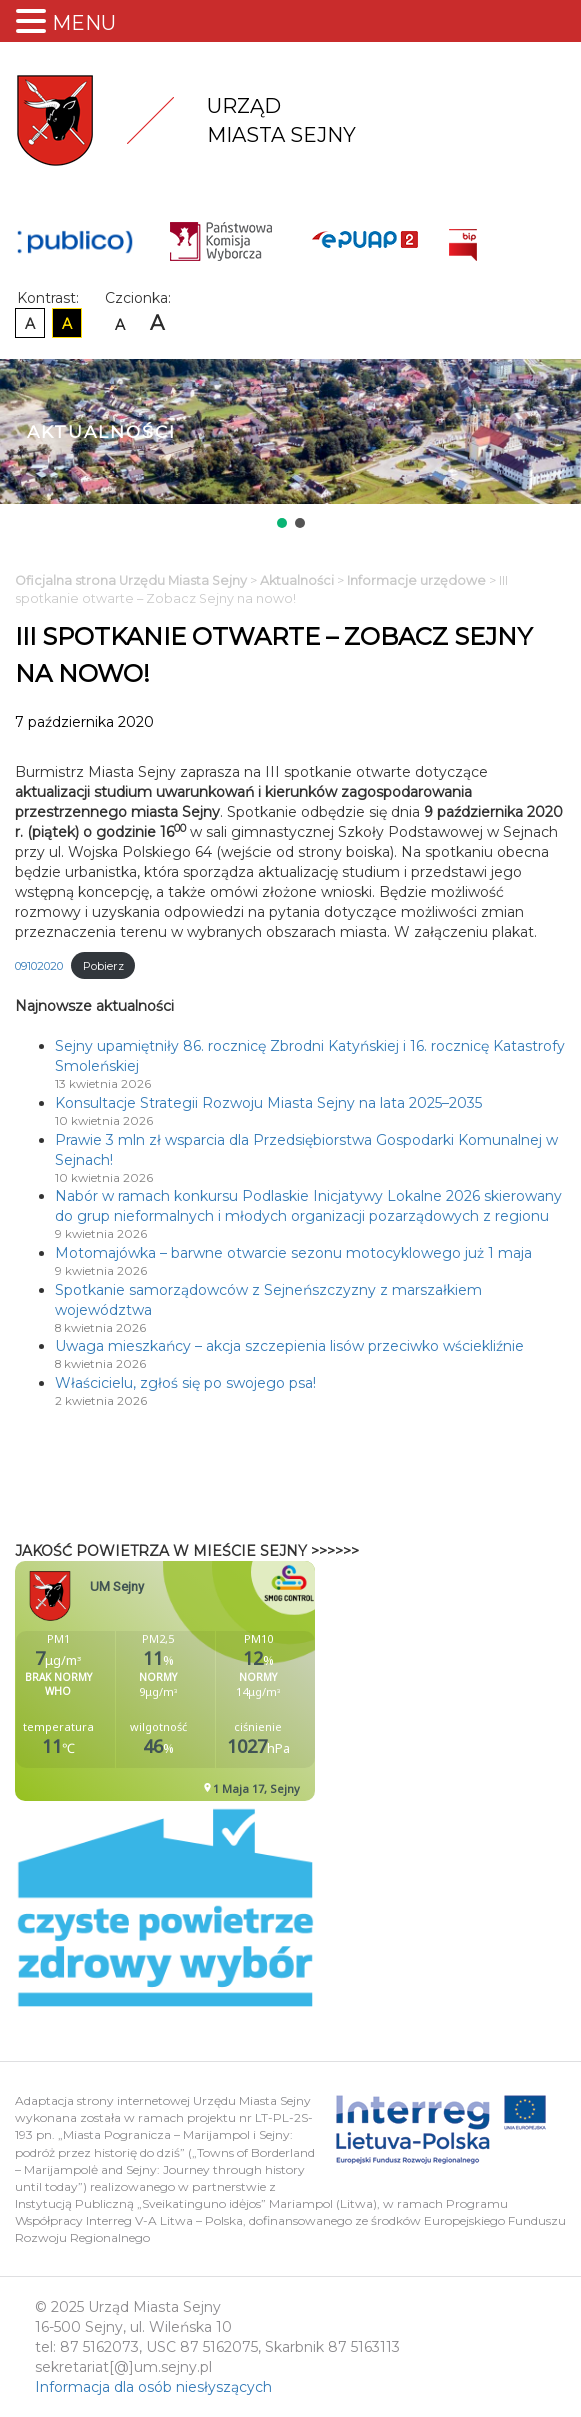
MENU (84, 23)
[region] (290, 445)
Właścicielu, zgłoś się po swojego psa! (185, 1383)
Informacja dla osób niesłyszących (153, 2387)
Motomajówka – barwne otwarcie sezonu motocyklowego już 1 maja (293, 1253)
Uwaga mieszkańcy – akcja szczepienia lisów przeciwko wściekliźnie (289, 1346)
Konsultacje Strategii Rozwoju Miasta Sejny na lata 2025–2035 (268, 1103)
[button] (282, 523)
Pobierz (103, 966)
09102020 (39, 966)
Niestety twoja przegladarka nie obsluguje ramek (215, 1681)
